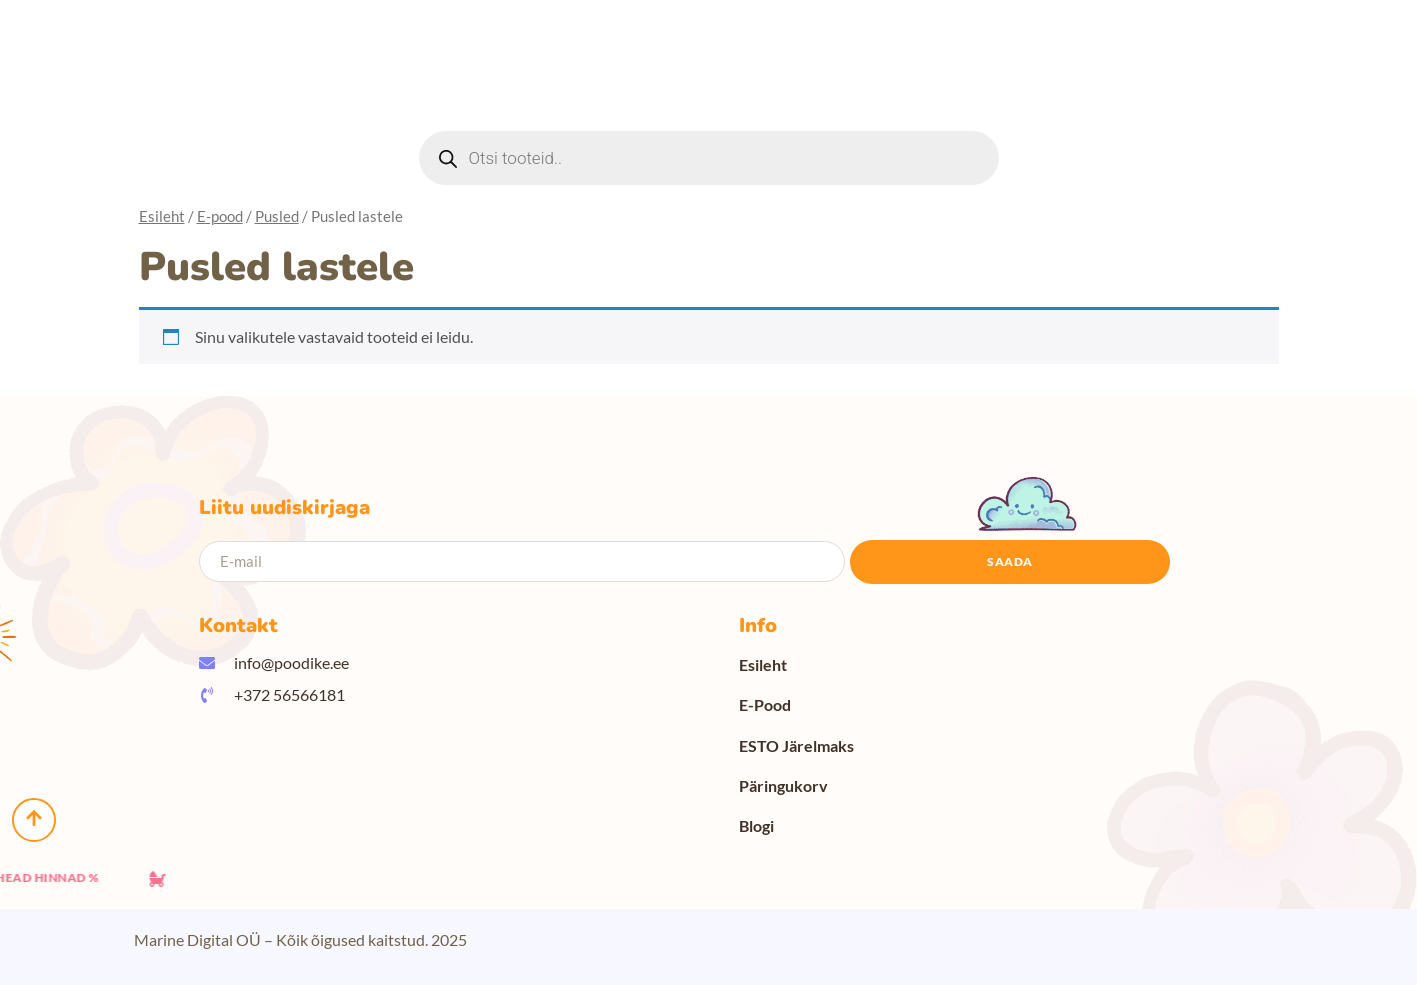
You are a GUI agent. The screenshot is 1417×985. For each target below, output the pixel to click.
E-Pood (765, 704)
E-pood (220, 216)
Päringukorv (783, 785)
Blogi (756, 825)
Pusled (277, 216)
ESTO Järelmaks (796, 745)
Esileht (162, 216)
